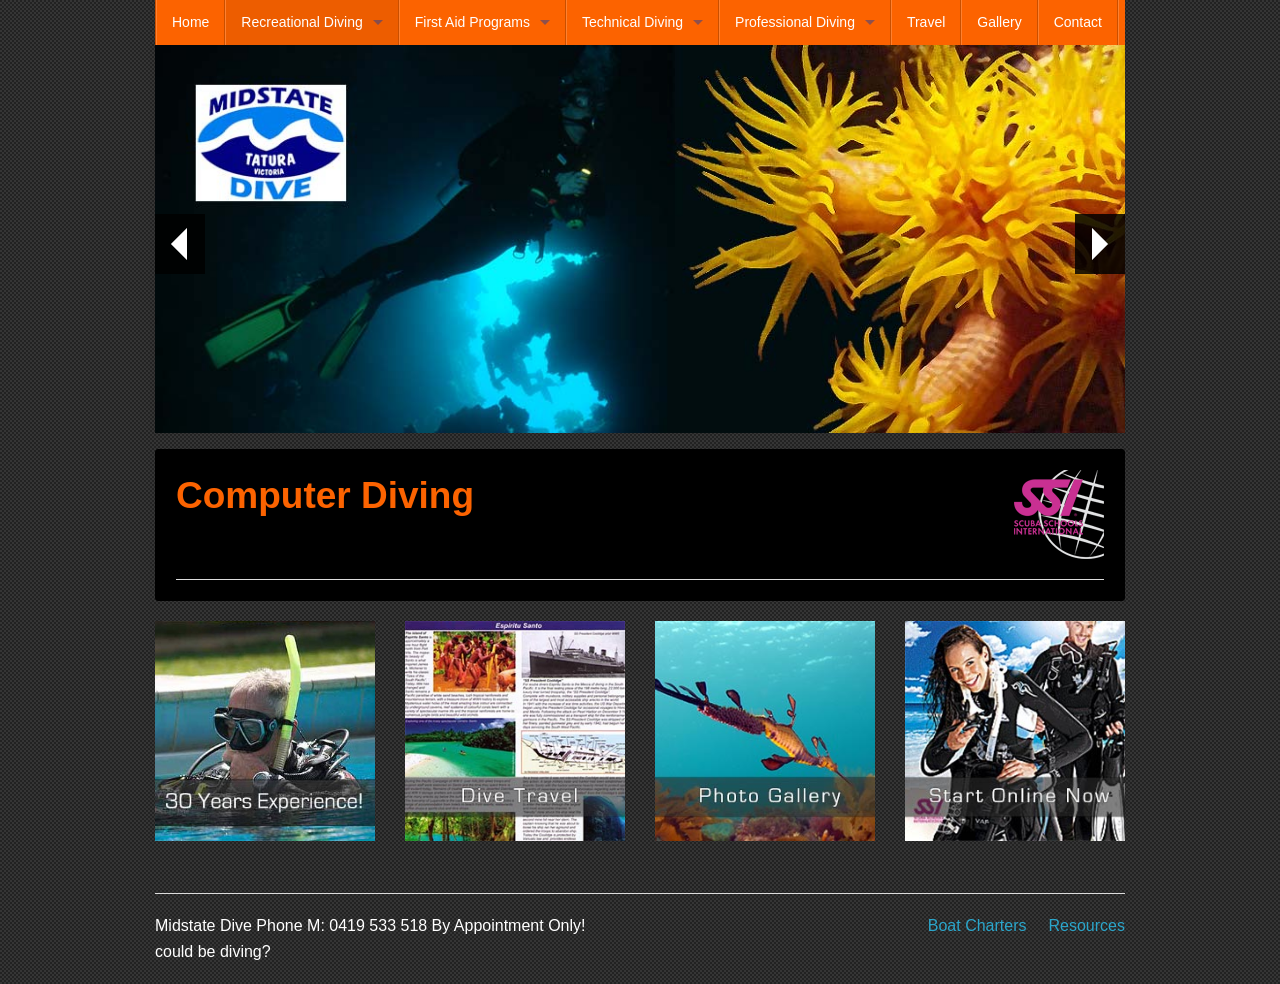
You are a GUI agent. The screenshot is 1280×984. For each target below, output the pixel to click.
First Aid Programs (472, 22)
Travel (926, 22)
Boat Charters (977, 925)
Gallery (999, 22)
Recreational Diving (301, 22)
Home (190, 22)
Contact (1078, 22)
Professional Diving (795, 22)
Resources (1087, 925)
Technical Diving (632, 22)
